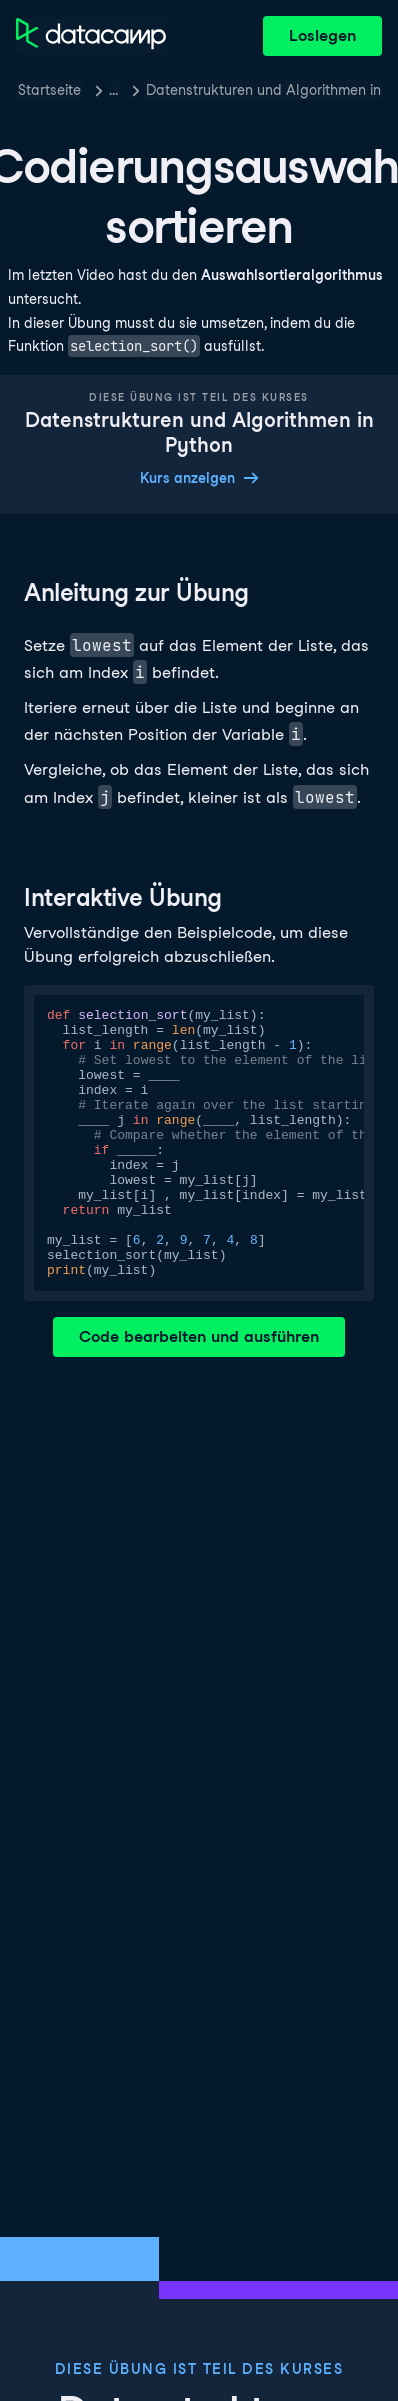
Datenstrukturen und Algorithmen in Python (264, 90)
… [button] (113, 90)
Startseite (49, 90)
